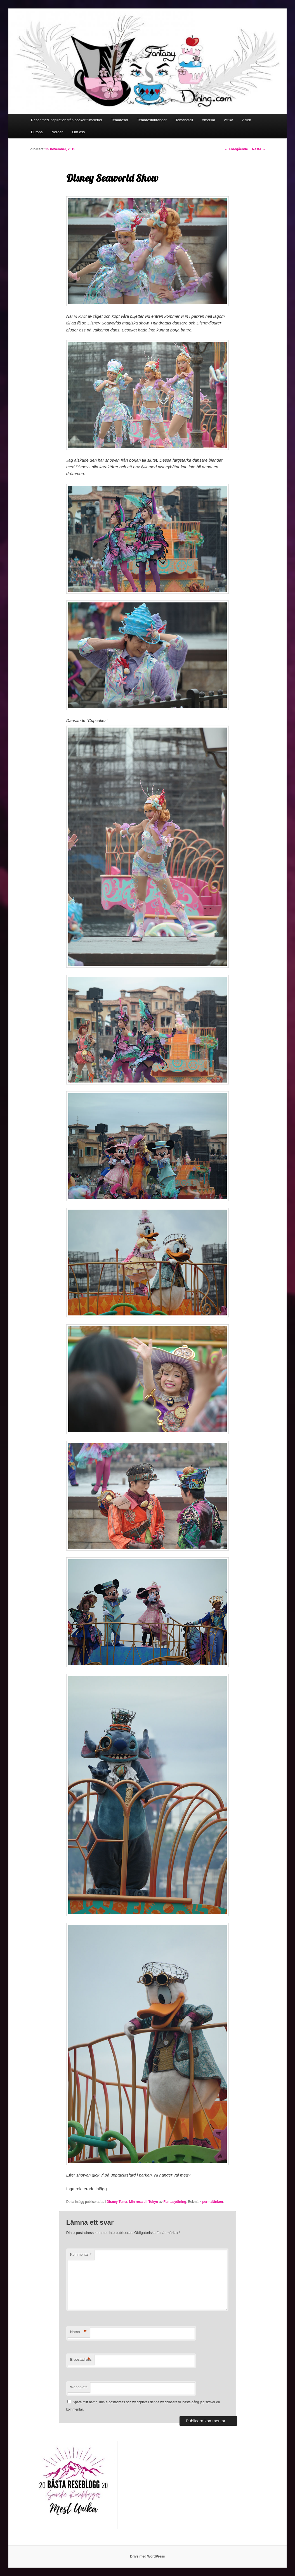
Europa (37, 132)
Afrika (228, 120)
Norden (57, 132)
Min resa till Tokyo (143, 2202)
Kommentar (80, 2254)
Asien (246, 120)
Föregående (236, 149)
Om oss (78, 132)
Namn (78, 2332)
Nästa (258, 149)
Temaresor (119, 120)
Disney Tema (117, 2202)
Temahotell (184, 120)
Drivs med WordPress (147, 2556)
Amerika (208, 120)
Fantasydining (175, 2202)
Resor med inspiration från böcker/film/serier (66, 120)
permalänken (212, 2202)
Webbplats (78, 2387)
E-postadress (81, 2360)
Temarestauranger (152, 120)
